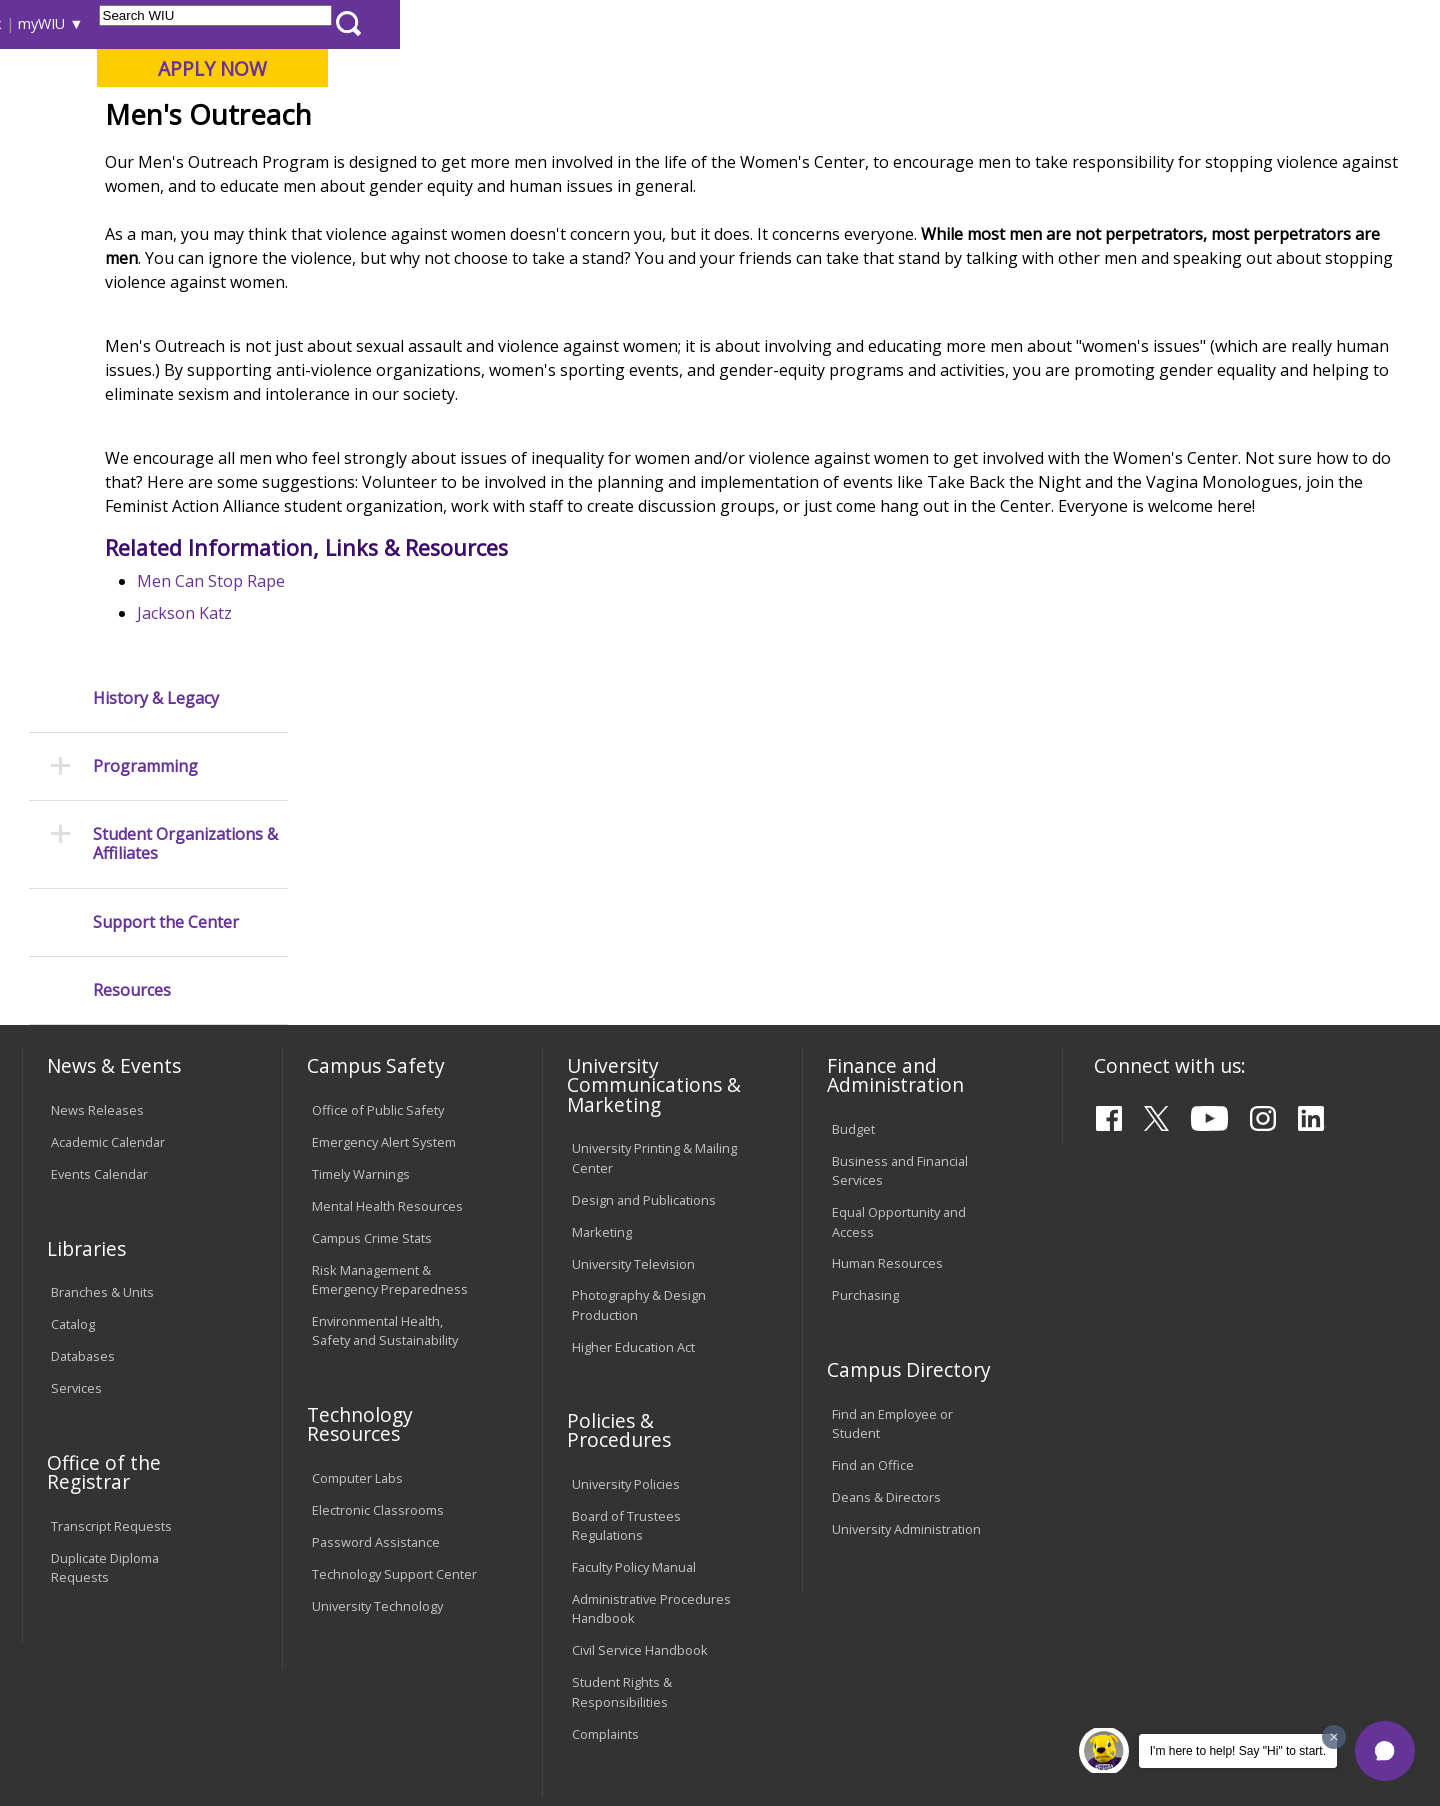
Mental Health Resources (387, 1001)
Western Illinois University (319, 86)
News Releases (97, 905)
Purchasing (865, 1090)
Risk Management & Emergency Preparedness (390, 1074)
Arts (647, 159)
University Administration (906, 1324)
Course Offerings (829, 23)
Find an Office (873, 1260)
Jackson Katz (381, 784)
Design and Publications (644, 995)
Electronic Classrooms (378, 1305)
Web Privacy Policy (448, 1739)
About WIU (162, 159)
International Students (307, 23)
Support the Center (166, 507)
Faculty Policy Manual (634, 1362)
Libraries (730, 23)
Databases (83, 1151)
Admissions (432, 159)
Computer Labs (357, 1273)
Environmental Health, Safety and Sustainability (385, 1125)
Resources (132, 575)
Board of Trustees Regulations (626, 1320)
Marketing (602, 1027)
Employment (218, 1651)
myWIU (1081, 23)
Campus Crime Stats (372, 1033)
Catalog (73, 1119)
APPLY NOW (1251, 68)
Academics (296, 159)
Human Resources (887, 1059)
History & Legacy (156, 283)
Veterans (451, 1651)
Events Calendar (99, 969)
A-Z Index (1010, 23)
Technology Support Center (394, 1369)
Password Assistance (376, 1337)
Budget (853, 924)
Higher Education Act (633, 1142)
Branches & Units (102, 1087)
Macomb (389, 119)
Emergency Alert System (384, 937)
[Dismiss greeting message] (1334, 1737)
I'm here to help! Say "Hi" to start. (1238, 1751)
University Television (633, 1059)
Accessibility (100, 1651)
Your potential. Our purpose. (227, 119)
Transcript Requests (111, 1321)
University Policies (626, 1279)
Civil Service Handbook (640, 1445)
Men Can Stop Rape (408, 752)
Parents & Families (90, 23)
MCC (550, 204)
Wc (593, 204)
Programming (145, 352)
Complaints (605, 1529)
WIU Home (355, 204)
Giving (855, 159)
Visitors (192, 23)
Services (76, 1183)
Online (573, 119)
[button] (1385, 1751)
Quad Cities (485, 119)
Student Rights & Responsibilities (622, 1486)
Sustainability (340, 1651)
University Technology (377, 1401)
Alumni (555, 159)
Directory (931, 23)
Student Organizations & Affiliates (185, 430)
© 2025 (77, 1739)
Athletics (746, 159)
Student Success (463, 204)
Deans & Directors (886, 1292)
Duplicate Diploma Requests (105, 1362)
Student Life (976, 159)
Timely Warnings (361, 969)
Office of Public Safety (378, 905)
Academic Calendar (108, 937)
